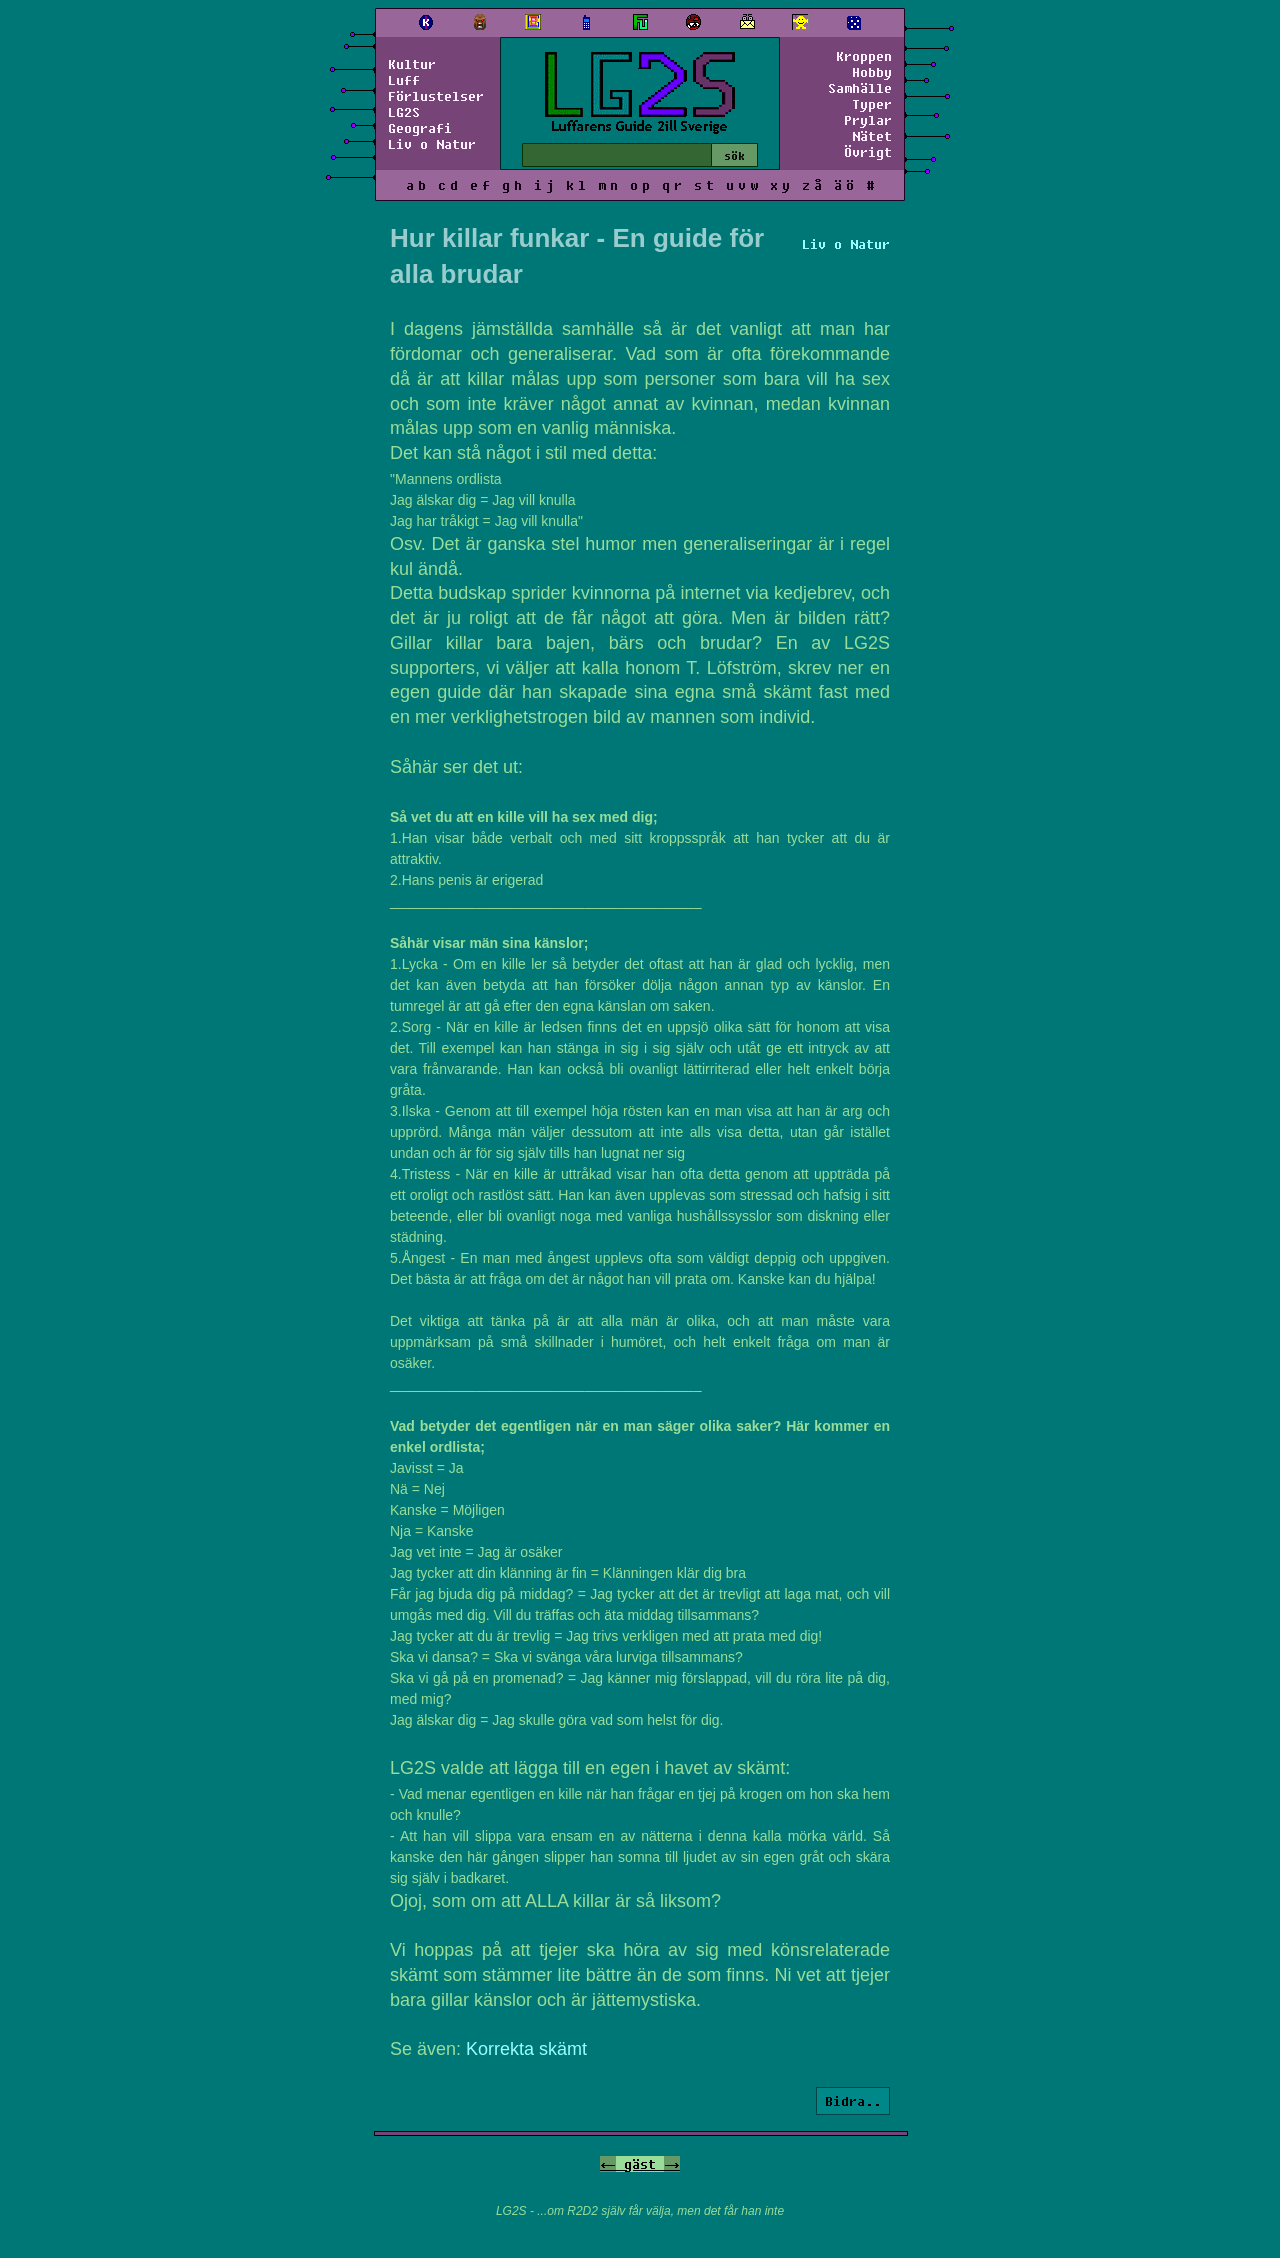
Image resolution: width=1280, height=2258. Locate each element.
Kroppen (864, 56)
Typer (872, 104)
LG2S (404, 112)
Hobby (872, 72)
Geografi (420, 128)
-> (672, 2164)
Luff (404, 80)
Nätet (872, 136)
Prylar (868, 120)
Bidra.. (853, 2101)
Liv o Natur (432, 144)
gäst (640, 2164)
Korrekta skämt (526, 2049)
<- (608, 2164)
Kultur (412, 64)
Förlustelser (436, 96)
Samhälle (860, 88)
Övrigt (868, 152)
